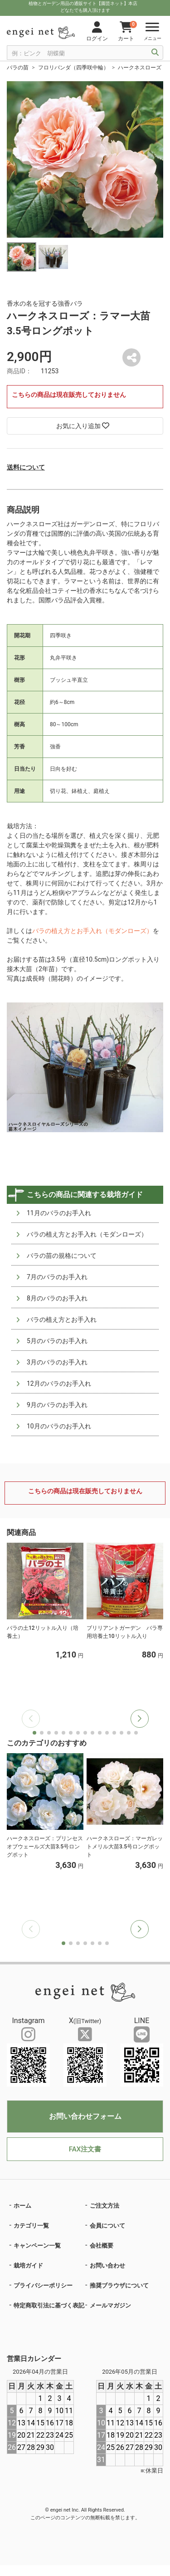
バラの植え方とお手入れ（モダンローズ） (92, 930)
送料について (26, 467)
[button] (140, 1719)
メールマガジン (110, 2305)
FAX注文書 (85, 2149)
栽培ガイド (28, 2265)
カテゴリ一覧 (31, 2225)
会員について (107, 2225)
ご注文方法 (104, 2205)
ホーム (22, 2205)
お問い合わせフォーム (85, 2116)
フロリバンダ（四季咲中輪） (73, 67)
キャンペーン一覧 (37, 2245)
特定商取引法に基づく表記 (49, 2305)
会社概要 (101, 2245)
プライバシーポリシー (43, 2285)
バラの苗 (18, 67)
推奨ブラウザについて (119, 2285)
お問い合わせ (107, 2265)
